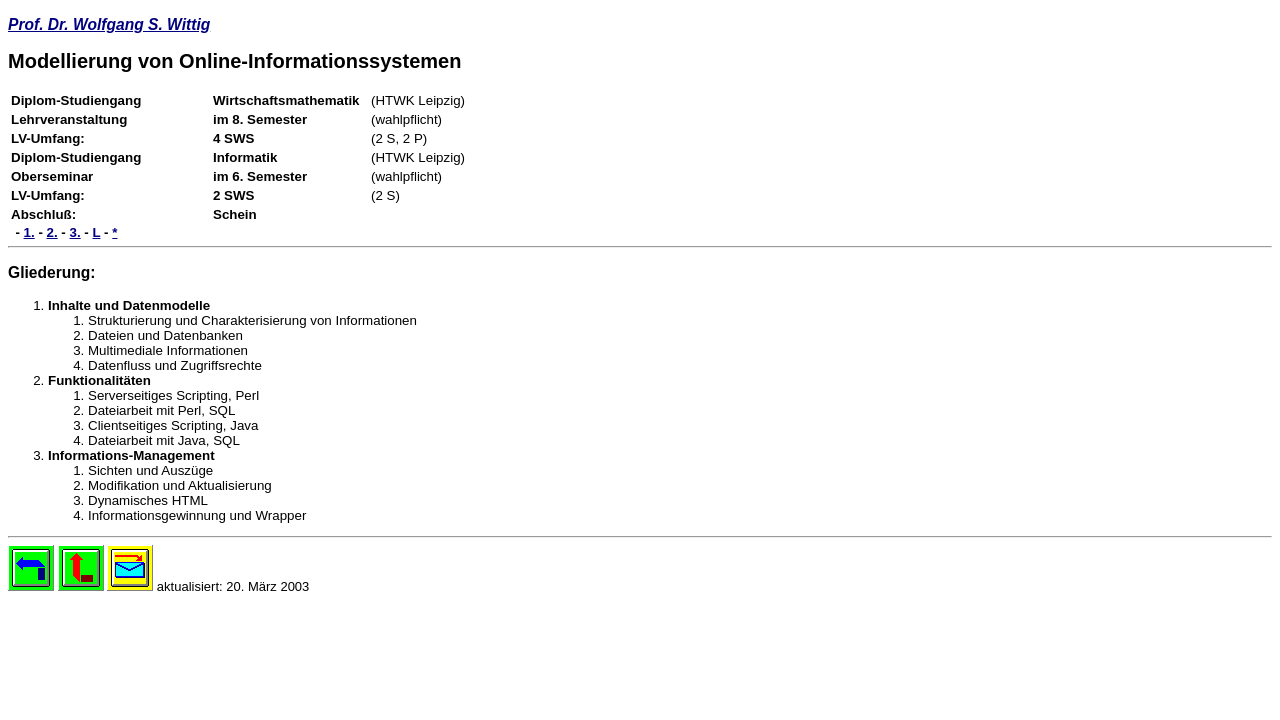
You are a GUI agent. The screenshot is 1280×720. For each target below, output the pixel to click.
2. (52, 232)
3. (75, 232)
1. (29, 232)
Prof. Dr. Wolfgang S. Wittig (109, 24)
